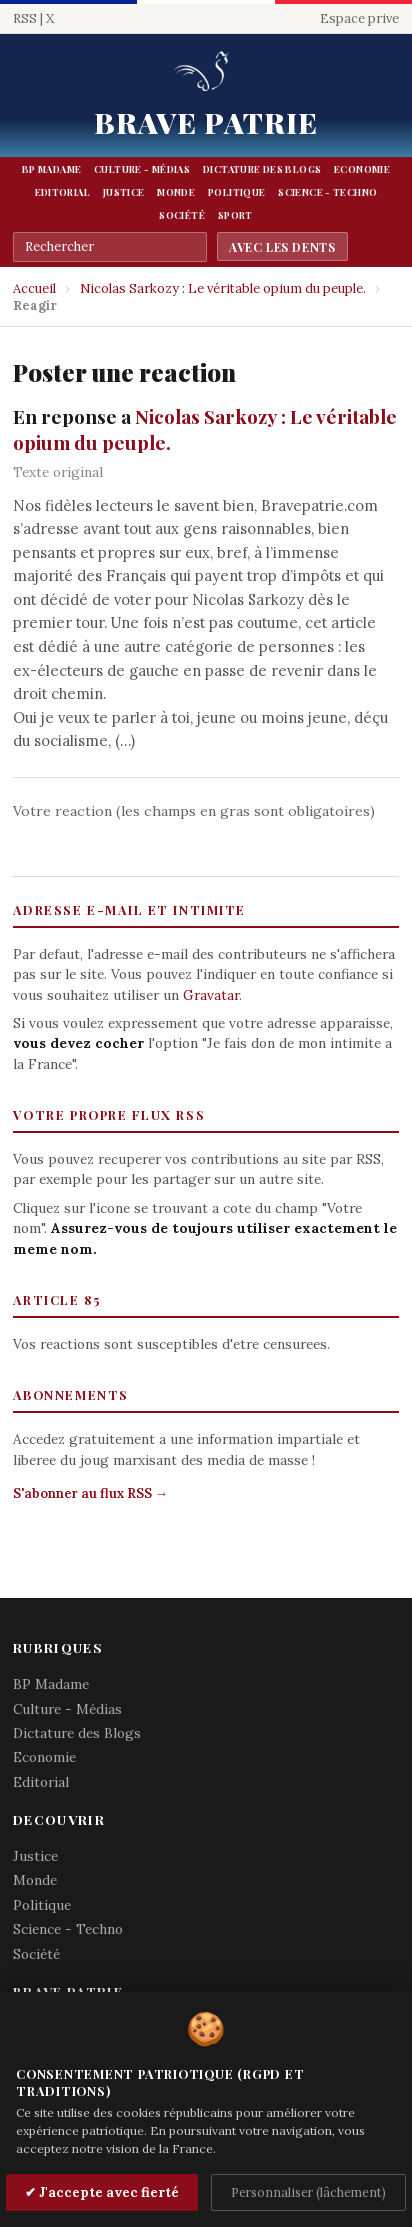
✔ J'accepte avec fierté (102, 2192)
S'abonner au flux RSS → (90, 1493)
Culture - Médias (142, 169)
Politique (236, 192)
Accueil (34, 288)
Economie (362, 169)
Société (182, 215)
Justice (124, 192)
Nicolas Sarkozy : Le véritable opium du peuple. (223, 288)
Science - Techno (327, 192)
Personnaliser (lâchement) (308, 2192)
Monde (176, 192)
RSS (25, 18)
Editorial (62, 192)
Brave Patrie (206, 122)
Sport (235, 215)
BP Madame (51, 169)
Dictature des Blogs (262, 169)
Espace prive (359, 18)
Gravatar (211, 995)
